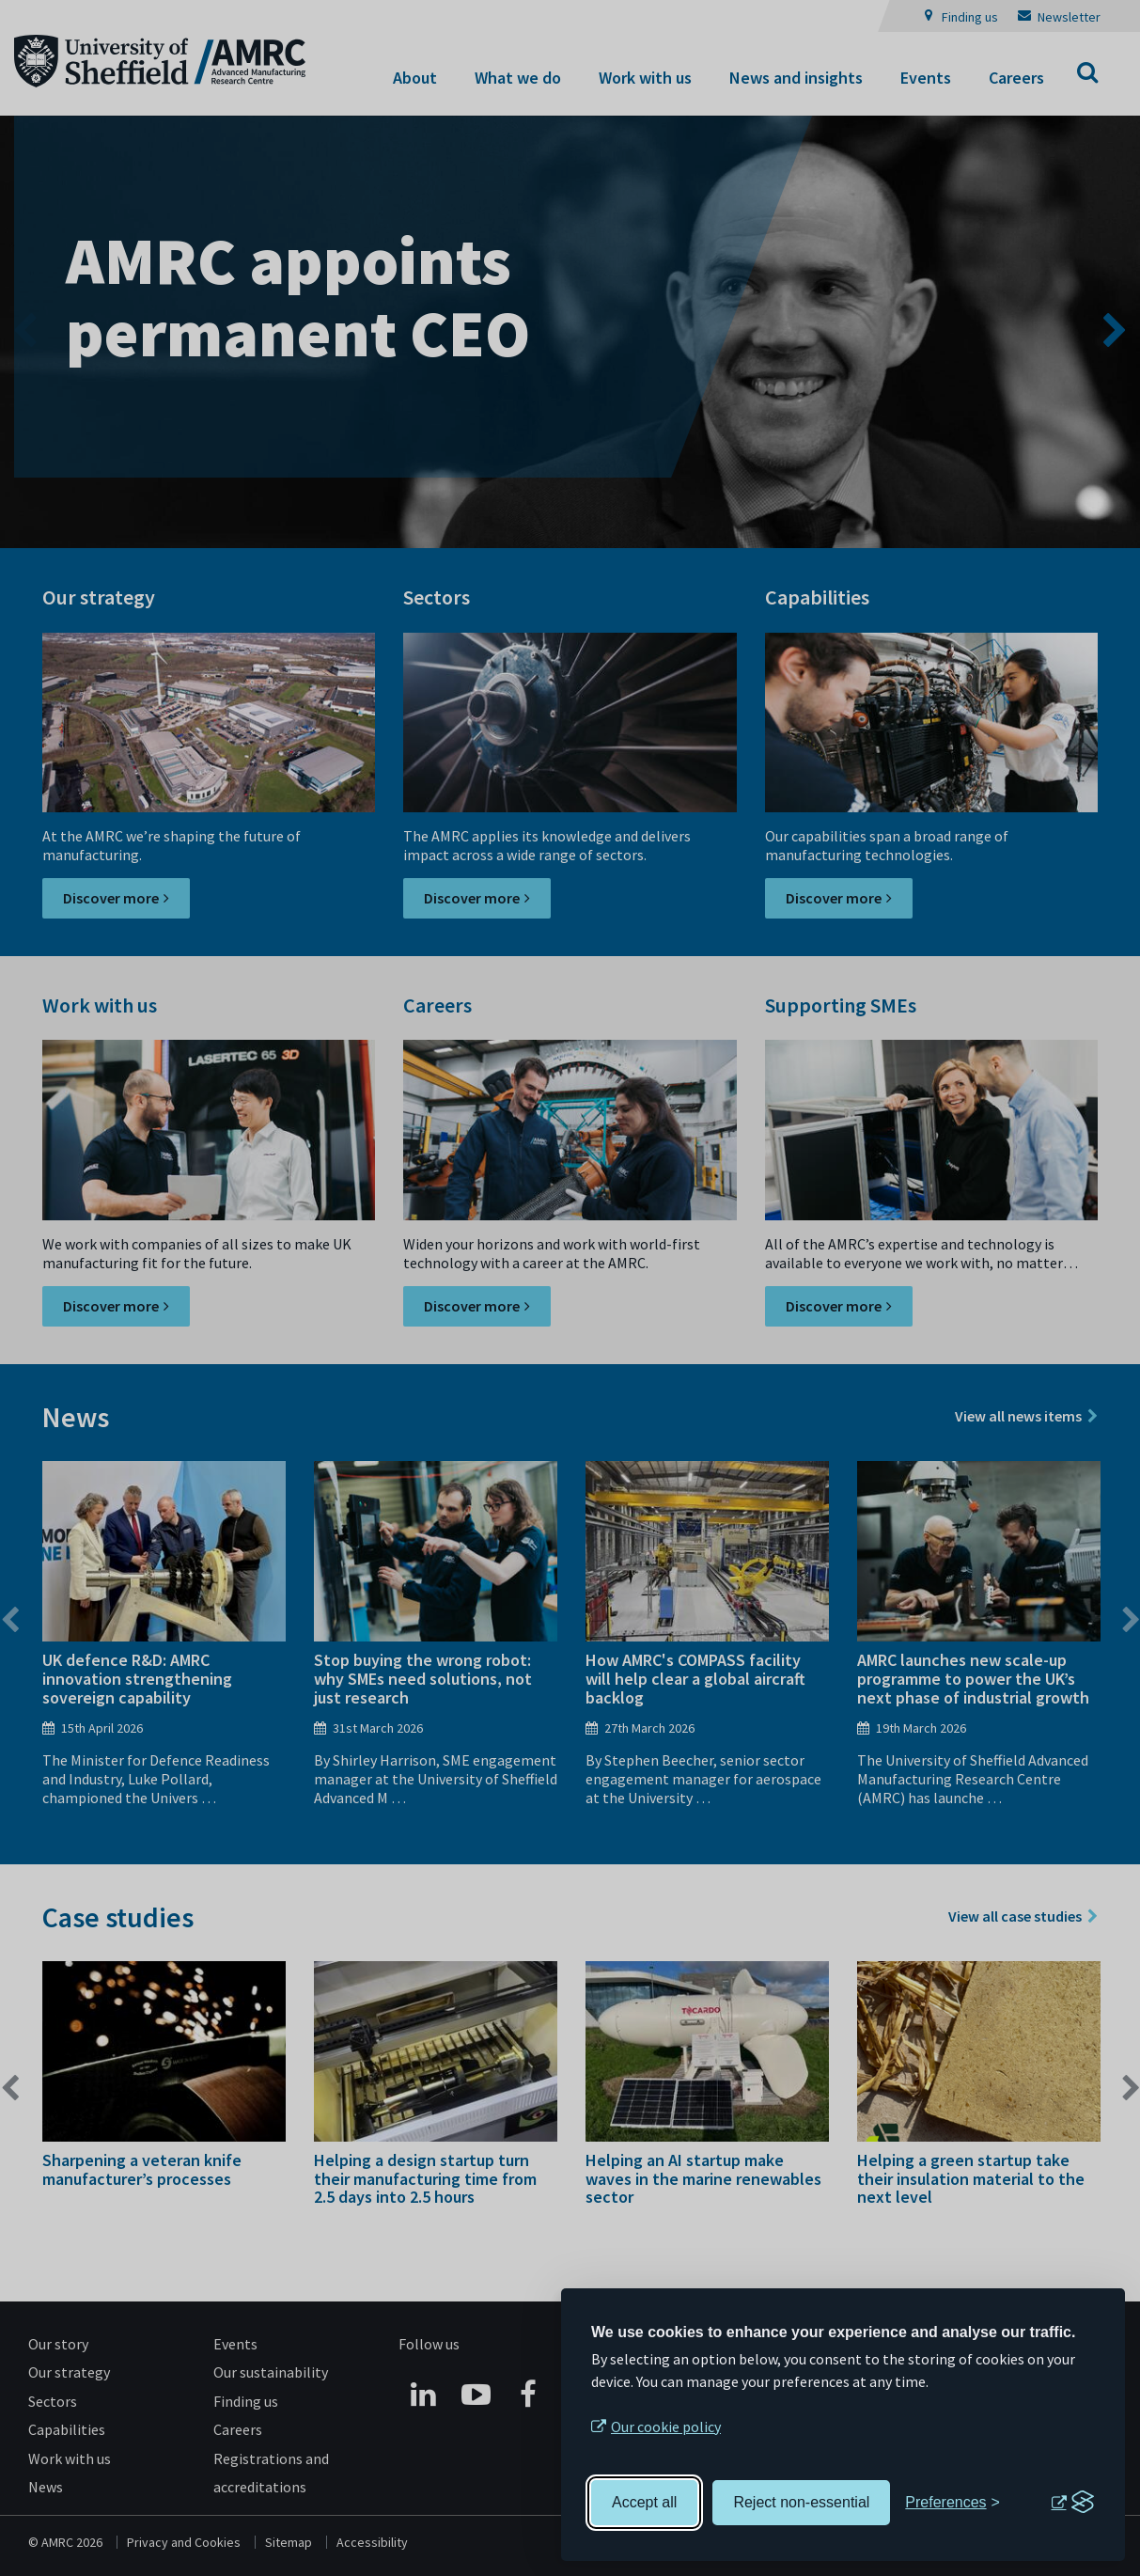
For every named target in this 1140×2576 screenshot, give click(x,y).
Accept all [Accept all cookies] (644, 2502)
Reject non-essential (801, 2502)
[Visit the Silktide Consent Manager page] (1072, 2502)
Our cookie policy (666, 2426)
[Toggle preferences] (952, 2502)
